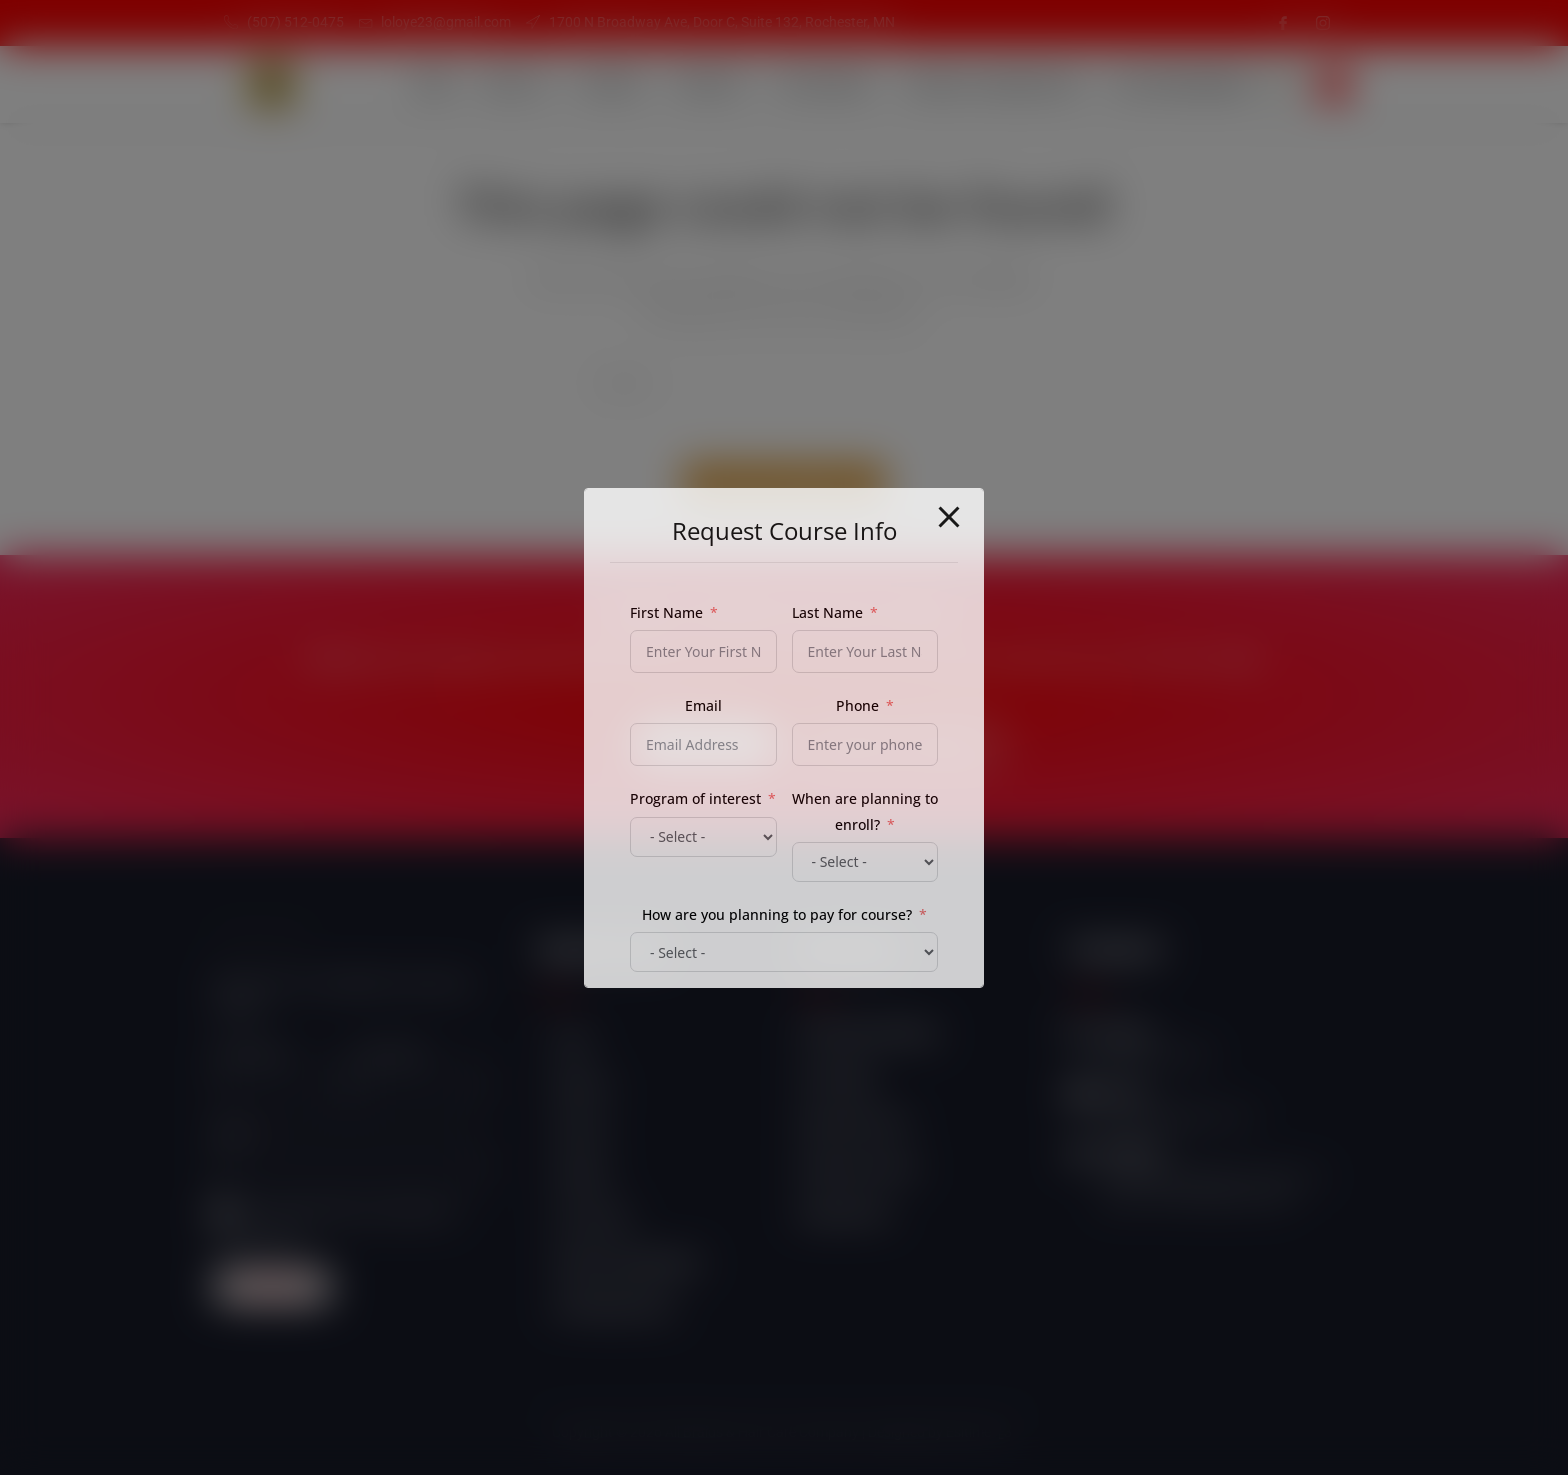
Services (612, 84)
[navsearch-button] (1334, 85)
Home (433, 84)
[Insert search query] (784, 382)
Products (711, 84)
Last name (388, 1052)
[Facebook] (1283, 23)
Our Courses (825, 84)
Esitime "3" (981, 1432)
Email (232, 1132)
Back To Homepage (784, 483)
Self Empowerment (1182, 84)
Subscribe (272, 1286)
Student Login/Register (991, 84)
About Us (516, 84)
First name (249, 1052)
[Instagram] (1323, 23)
